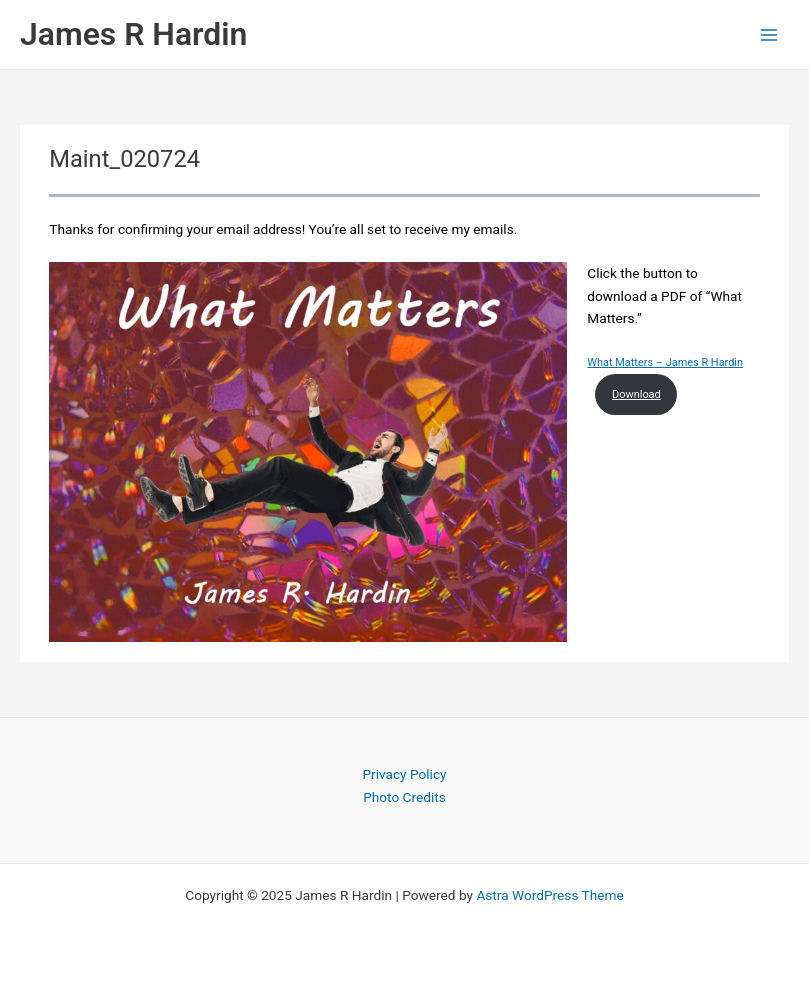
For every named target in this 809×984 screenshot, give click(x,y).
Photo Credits (404, 797)
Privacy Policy (404, 774)
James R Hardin (133, 34)
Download (636, 394)
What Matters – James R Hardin (665, 362)
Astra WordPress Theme (549, 895)
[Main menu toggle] (769, 34)
